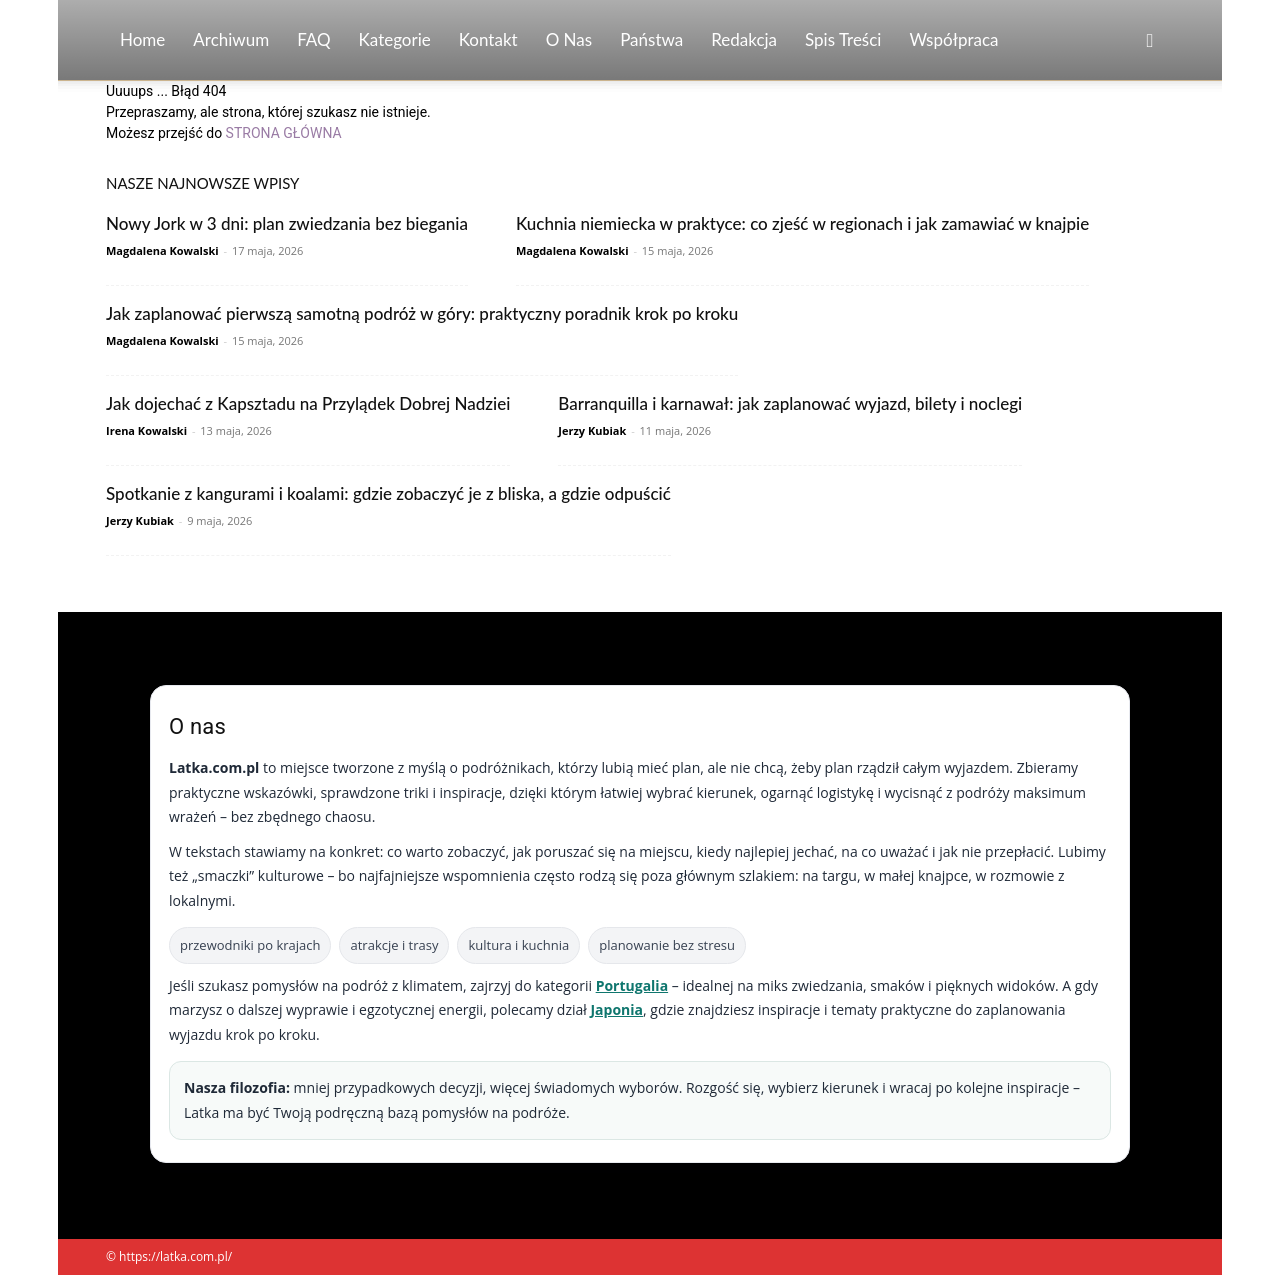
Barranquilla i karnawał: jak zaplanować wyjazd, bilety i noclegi (790, 403)
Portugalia (632, 985)
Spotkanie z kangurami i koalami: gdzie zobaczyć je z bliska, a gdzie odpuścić (388, 493)
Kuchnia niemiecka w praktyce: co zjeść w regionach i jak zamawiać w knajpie (802, 223)
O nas (569, 39)
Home (142, 39)
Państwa (651, 39)
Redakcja (744, 39)
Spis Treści (843, 39)
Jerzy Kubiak (592, 430)
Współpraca (953, 39)
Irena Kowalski (146, 430)
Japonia (616, 1009)
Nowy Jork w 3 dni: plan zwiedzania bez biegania (287, 223)
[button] (1150, 41)
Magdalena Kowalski (162, 250)
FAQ (313, 39)
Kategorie (395, 39)
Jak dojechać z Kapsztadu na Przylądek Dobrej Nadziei (308, 403)
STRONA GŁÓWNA (284, 133)
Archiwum (231, 39)
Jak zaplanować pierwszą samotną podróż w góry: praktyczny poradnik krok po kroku (422, 313)
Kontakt (488, 39)
